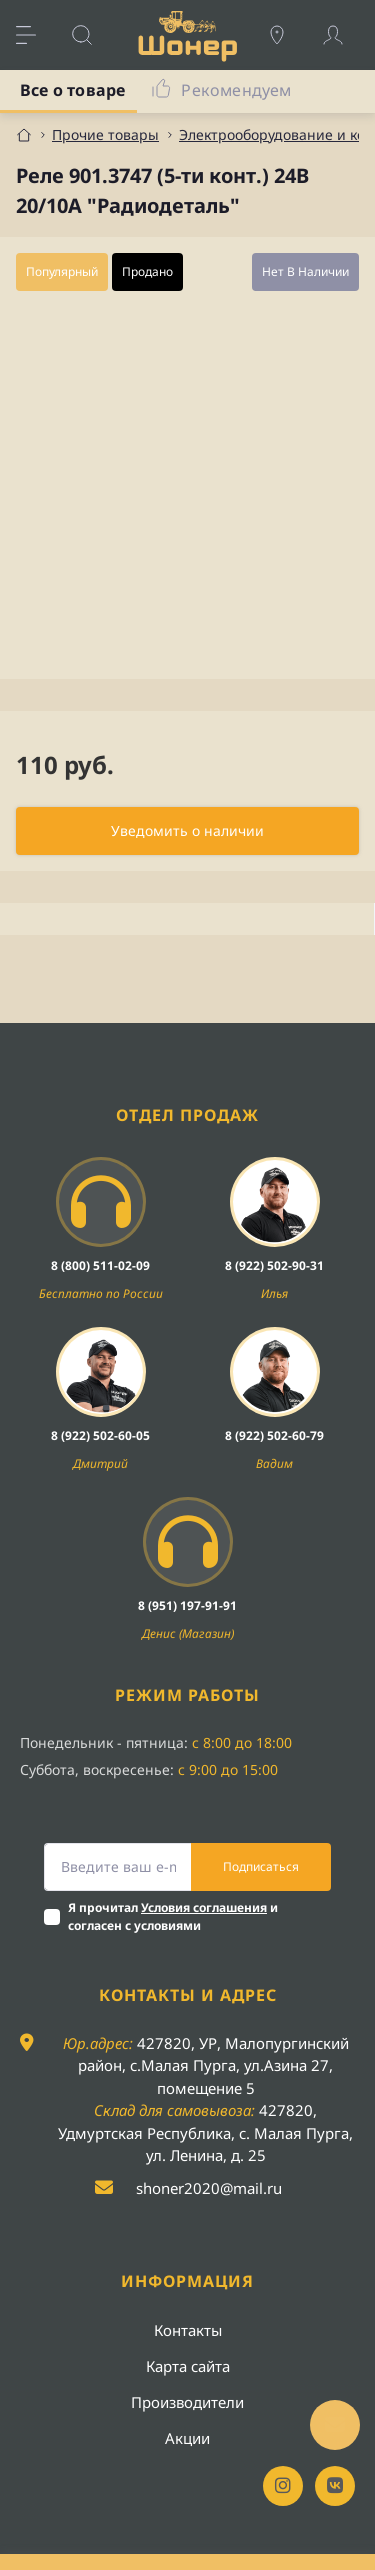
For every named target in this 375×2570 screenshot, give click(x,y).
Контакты (188, 2330)
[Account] (343, 35)
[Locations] (287, 35)
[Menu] (36, 35)
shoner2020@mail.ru (209, 2188)
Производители (187, 2402)
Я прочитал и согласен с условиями (173, 1916)
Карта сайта (188, 2366)
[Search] (92, 35)
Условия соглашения (204, 1907)
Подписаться (261, 1866)
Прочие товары (105, 134)
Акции (187, 2438)
